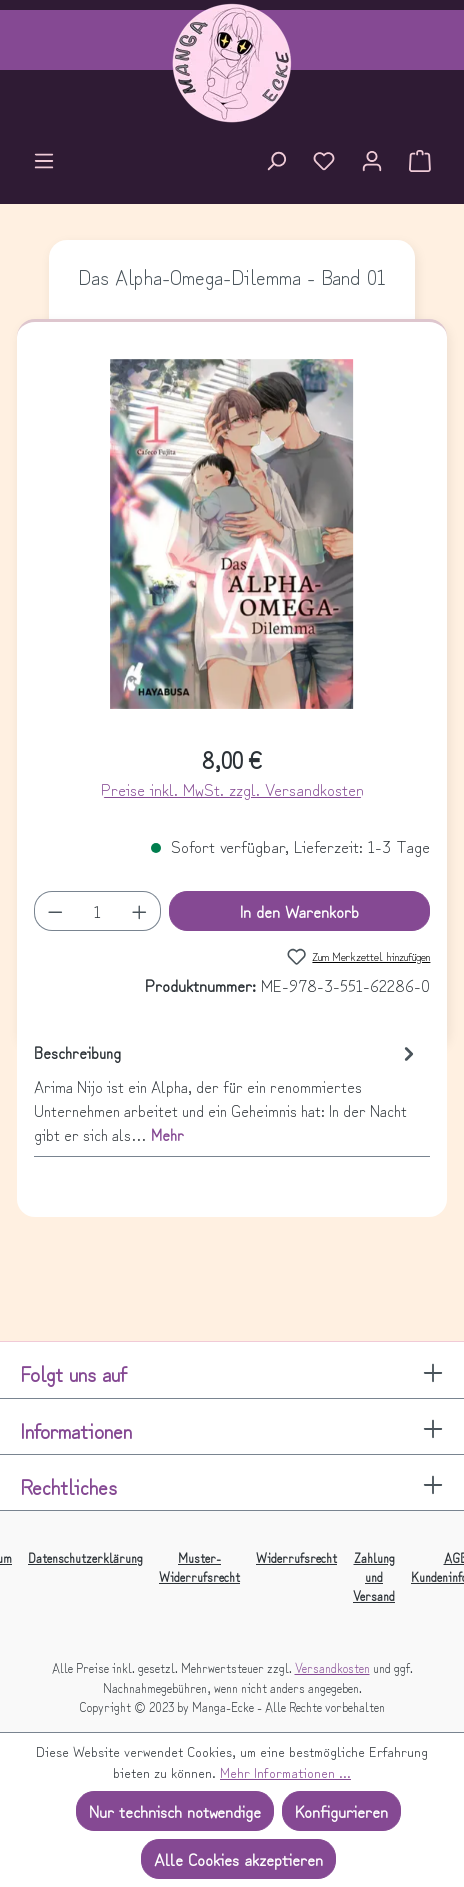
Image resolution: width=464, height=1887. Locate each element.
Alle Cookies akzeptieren (238, 1859)
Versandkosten (332, 1667)
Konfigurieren (341, 1811)
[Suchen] (276, 163)
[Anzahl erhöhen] (140, 911)
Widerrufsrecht (296, 1557)
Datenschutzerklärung (85, 1557)
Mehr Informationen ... (285, 1772)
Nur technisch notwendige (175, 1811)
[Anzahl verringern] (55, 911)
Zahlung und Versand (374, 1576)
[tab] (227, 1092)
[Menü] (44, 163)
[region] (232, 542)
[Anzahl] (97, 911)
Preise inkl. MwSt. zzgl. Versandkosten (232, 789)
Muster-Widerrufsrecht (199, 1567)
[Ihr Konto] (372, 163)
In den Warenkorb (299, 911)
